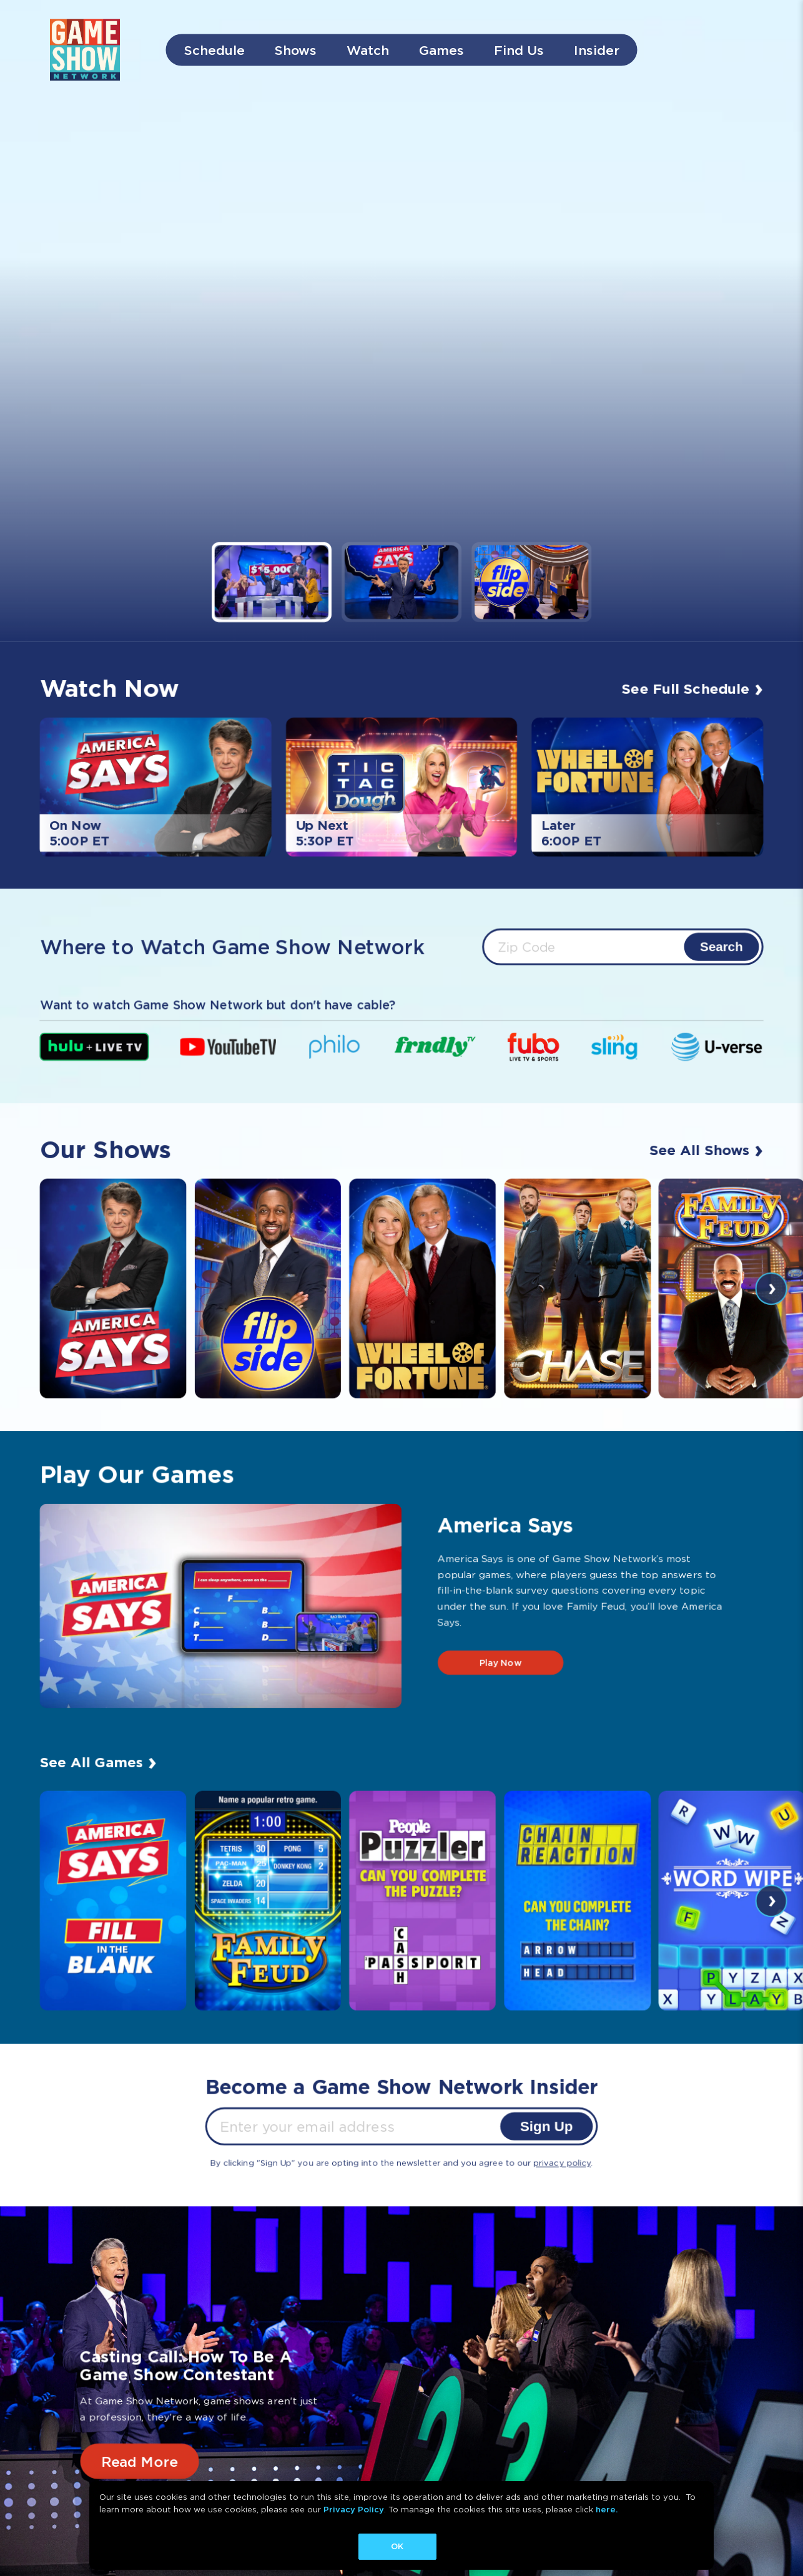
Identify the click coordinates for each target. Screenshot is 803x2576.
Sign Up (547, 2126)
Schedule (214, 50)
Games (441, 50)
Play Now (500, 1662)
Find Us (519, 50)
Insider (596, 50)
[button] (270, 582)
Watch (368, 50)
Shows (296, 50)
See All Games (96, 1760)
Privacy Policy (353, 2509)
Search (722, 946)
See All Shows (708, 1148)
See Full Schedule (693, 687)
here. (607, 2509)
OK (397, 2546)
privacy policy (562, 2163)
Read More (138, 2460)
